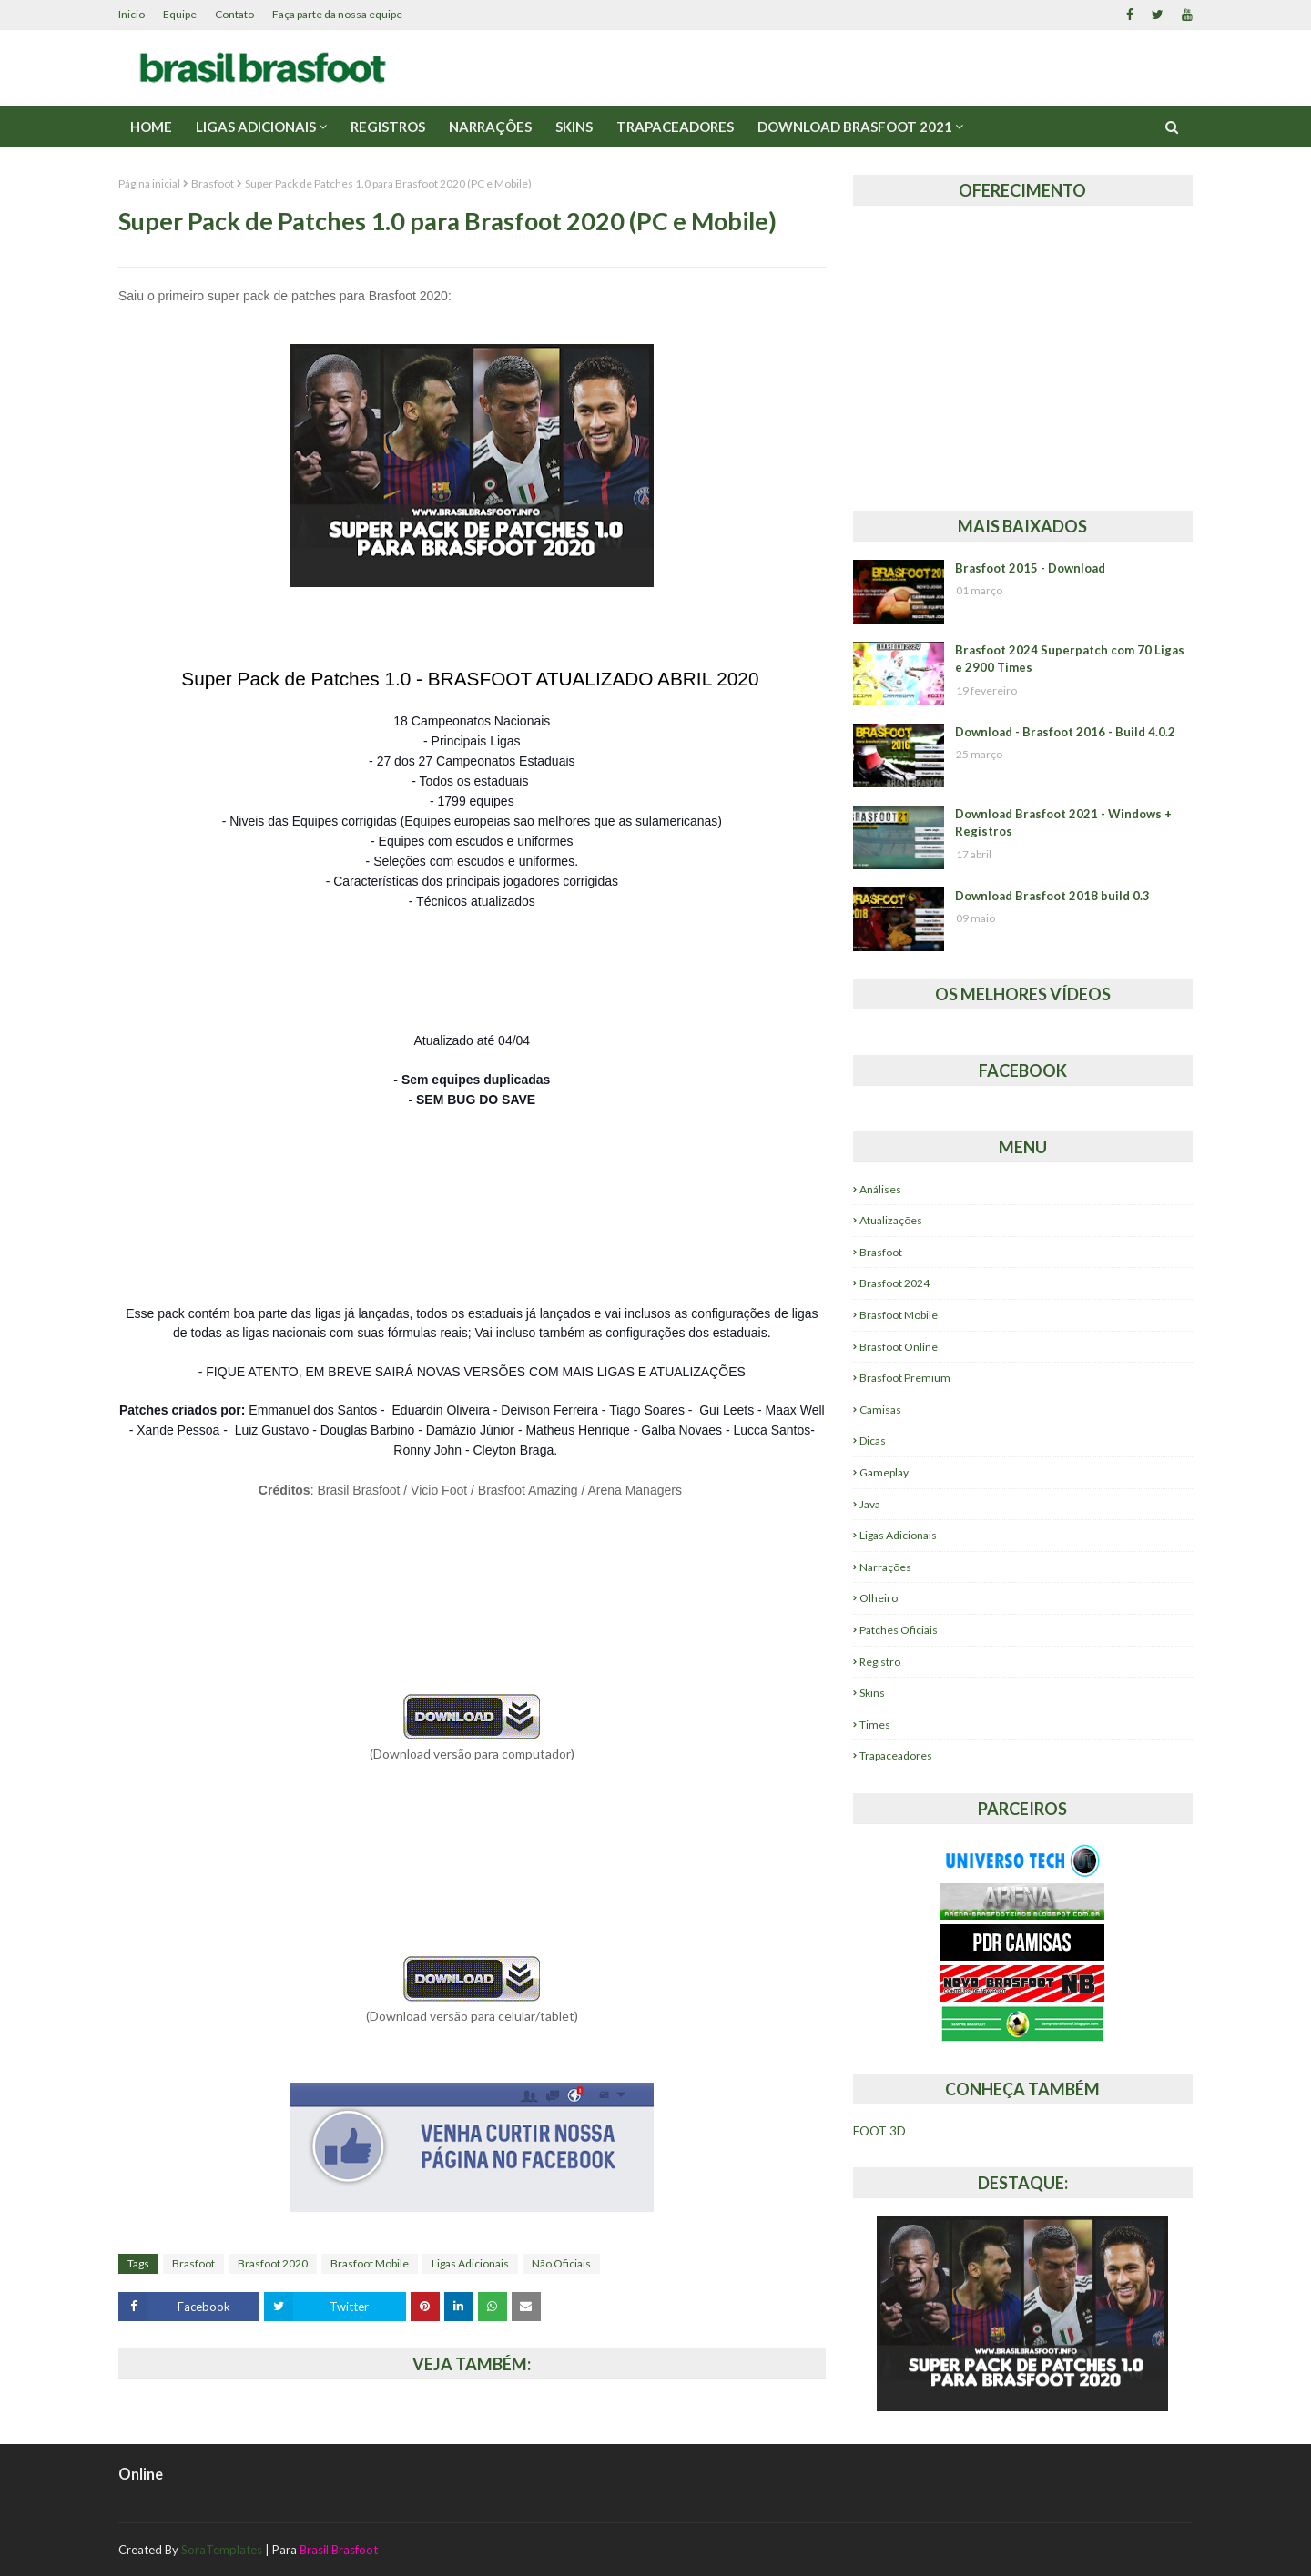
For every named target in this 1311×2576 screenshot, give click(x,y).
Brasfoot (212, 183)
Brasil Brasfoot (339, 2549)
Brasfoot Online (898, 1347)
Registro (879, 1661)
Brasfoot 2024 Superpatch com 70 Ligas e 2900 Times (1069, 659)
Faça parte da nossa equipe (337, 14)
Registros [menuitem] (388, 126)
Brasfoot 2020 (273, 2263)
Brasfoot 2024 (894, 1283)
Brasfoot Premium (904, 1377)
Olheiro (878, 1598)
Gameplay (884, 1472)
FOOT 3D (879, 2131)
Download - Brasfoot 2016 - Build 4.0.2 (1065, 732)
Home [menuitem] (151, 126)
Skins (872, 1692)
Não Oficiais (561, 2263)
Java (869, 1504)
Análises (880, 1189)
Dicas (872, 1440)
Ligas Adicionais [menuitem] (256, 126)
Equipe (180, 14)
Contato (234, 14)
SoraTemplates (221, 2549)
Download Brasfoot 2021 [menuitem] (854, 126)
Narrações (885, 1567)
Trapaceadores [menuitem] (675, 126)
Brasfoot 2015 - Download (1030, 568)
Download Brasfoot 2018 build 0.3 (1052, 895)
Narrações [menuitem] (490, 126)
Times (874, 1724)
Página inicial (149, 183)
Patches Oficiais (898, 1630)
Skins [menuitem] (574, 126)
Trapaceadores (895, 1755)
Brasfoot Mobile (369, 2263)
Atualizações (890, 1220)
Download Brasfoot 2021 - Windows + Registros (1063, 822)
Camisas (880, 1409)
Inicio (131, 14)
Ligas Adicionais (470, 2263)
